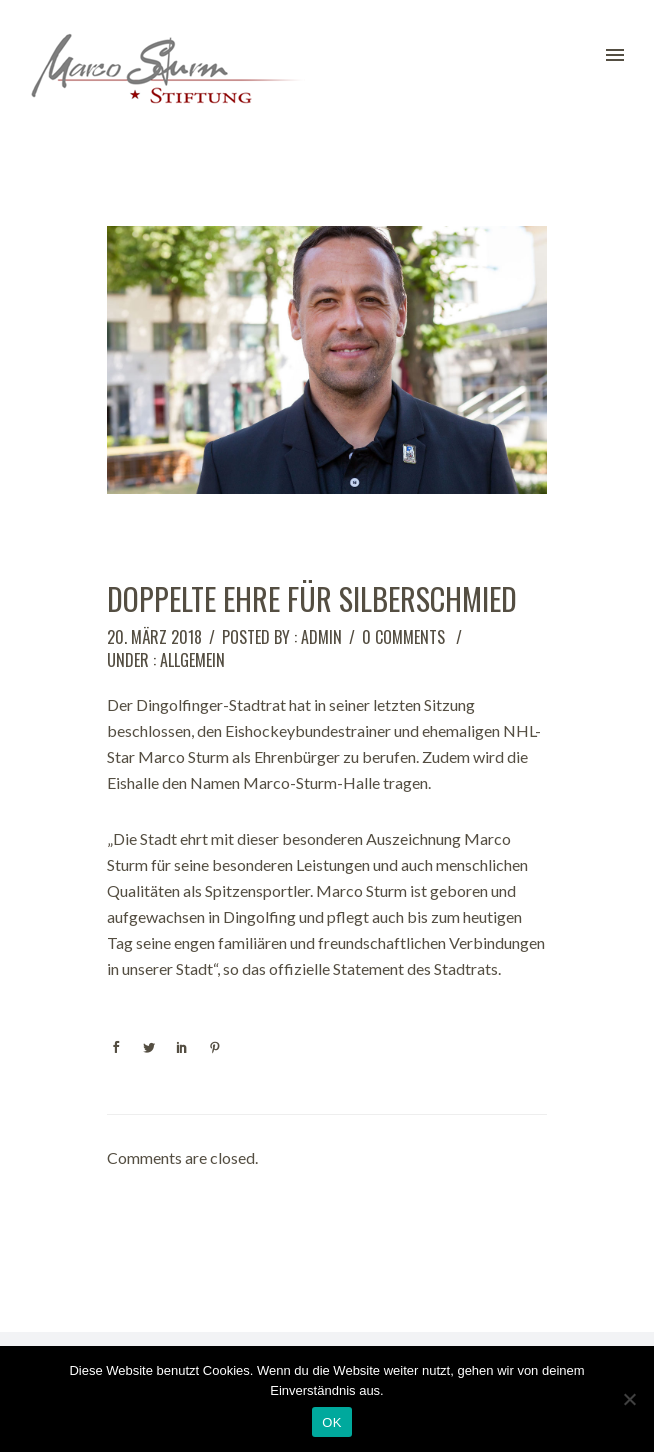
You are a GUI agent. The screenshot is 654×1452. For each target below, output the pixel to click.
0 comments (403, 637)
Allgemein (192, 660)
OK (331, 1422)
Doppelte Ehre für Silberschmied (312, 599)
